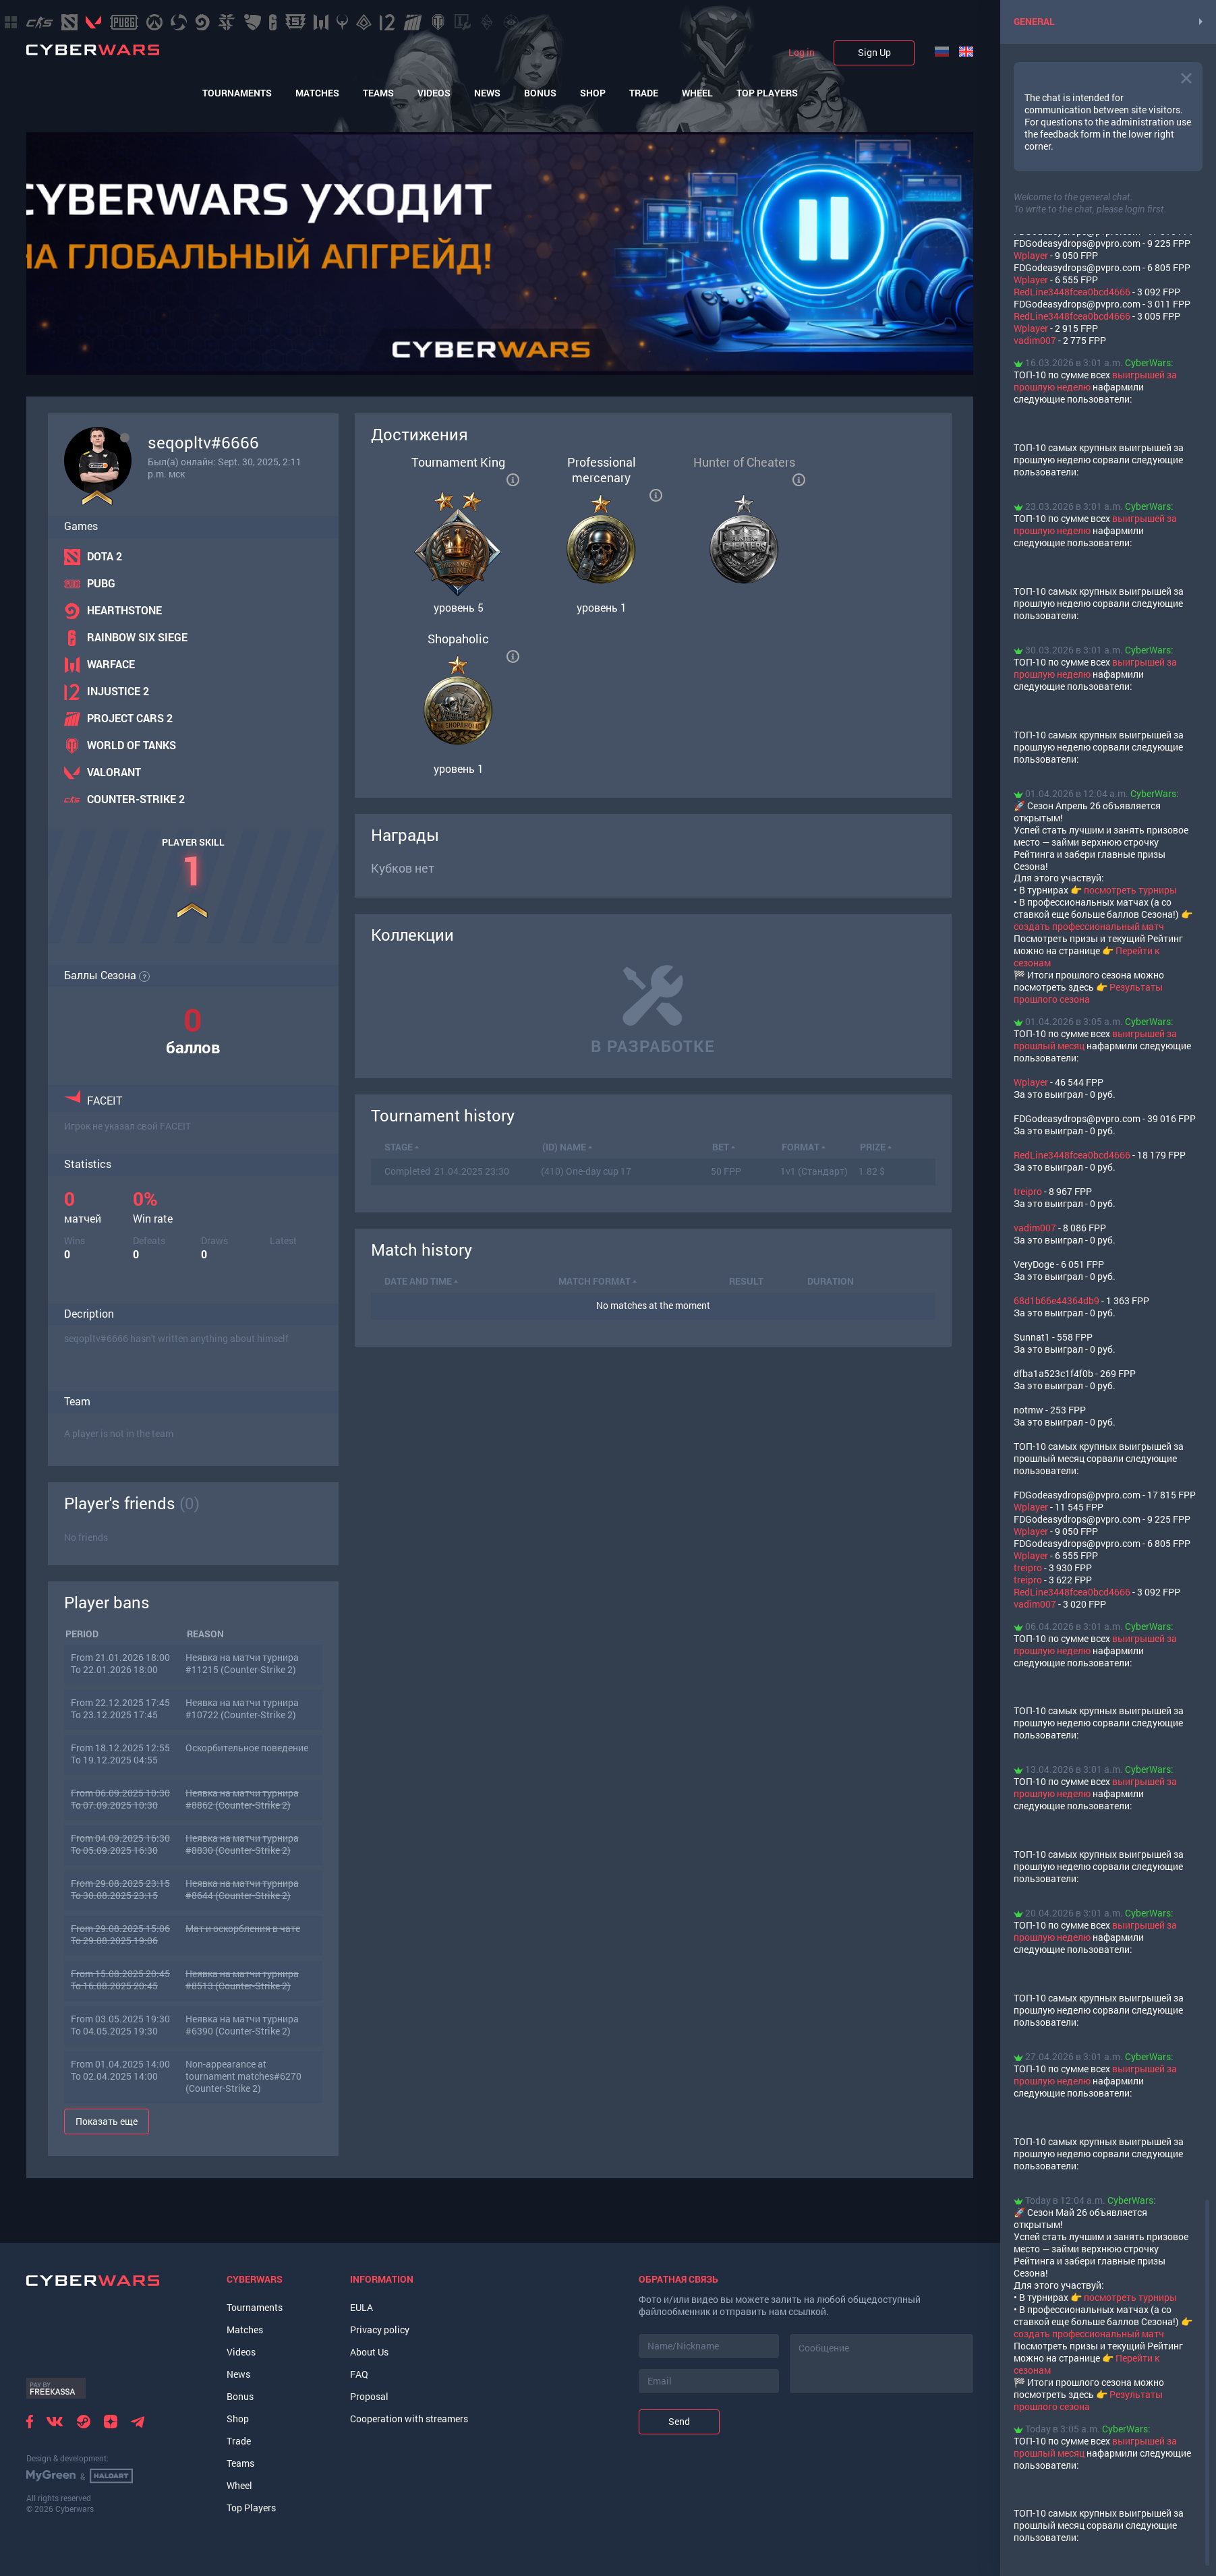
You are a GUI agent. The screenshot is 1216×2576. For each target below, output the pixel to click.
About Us (369, 2351)
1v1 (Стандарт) (814, 1171)
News (487, 93)
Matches (317, 93)
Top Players (767, 93)
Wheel (697, 93)
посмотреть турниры (1130, 889)
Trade (643, 93)
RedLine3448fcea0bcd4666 (1072, 291)
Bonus (540, 93)
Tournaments (237, 93)
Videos (434, 93)
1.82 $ (872, 1171)
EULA (361, 2307)
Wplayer (1031, 255)
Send (679, 2421)
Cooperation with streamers (409, 2418)
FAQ (359, 2374)
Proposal (369, 2396)
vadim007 (1035, 340)
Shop (593, 93)
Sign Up (874, 52)
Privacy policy (379, 2329)
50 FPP (726, 1171)
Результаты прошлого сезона (1088, 992)
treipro (1028, 1191)
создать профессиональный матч (1089, 926)
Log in (801, 53)
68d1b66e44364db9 (1056, 1300)
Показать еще (107, 2121)
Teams (378, 93)
